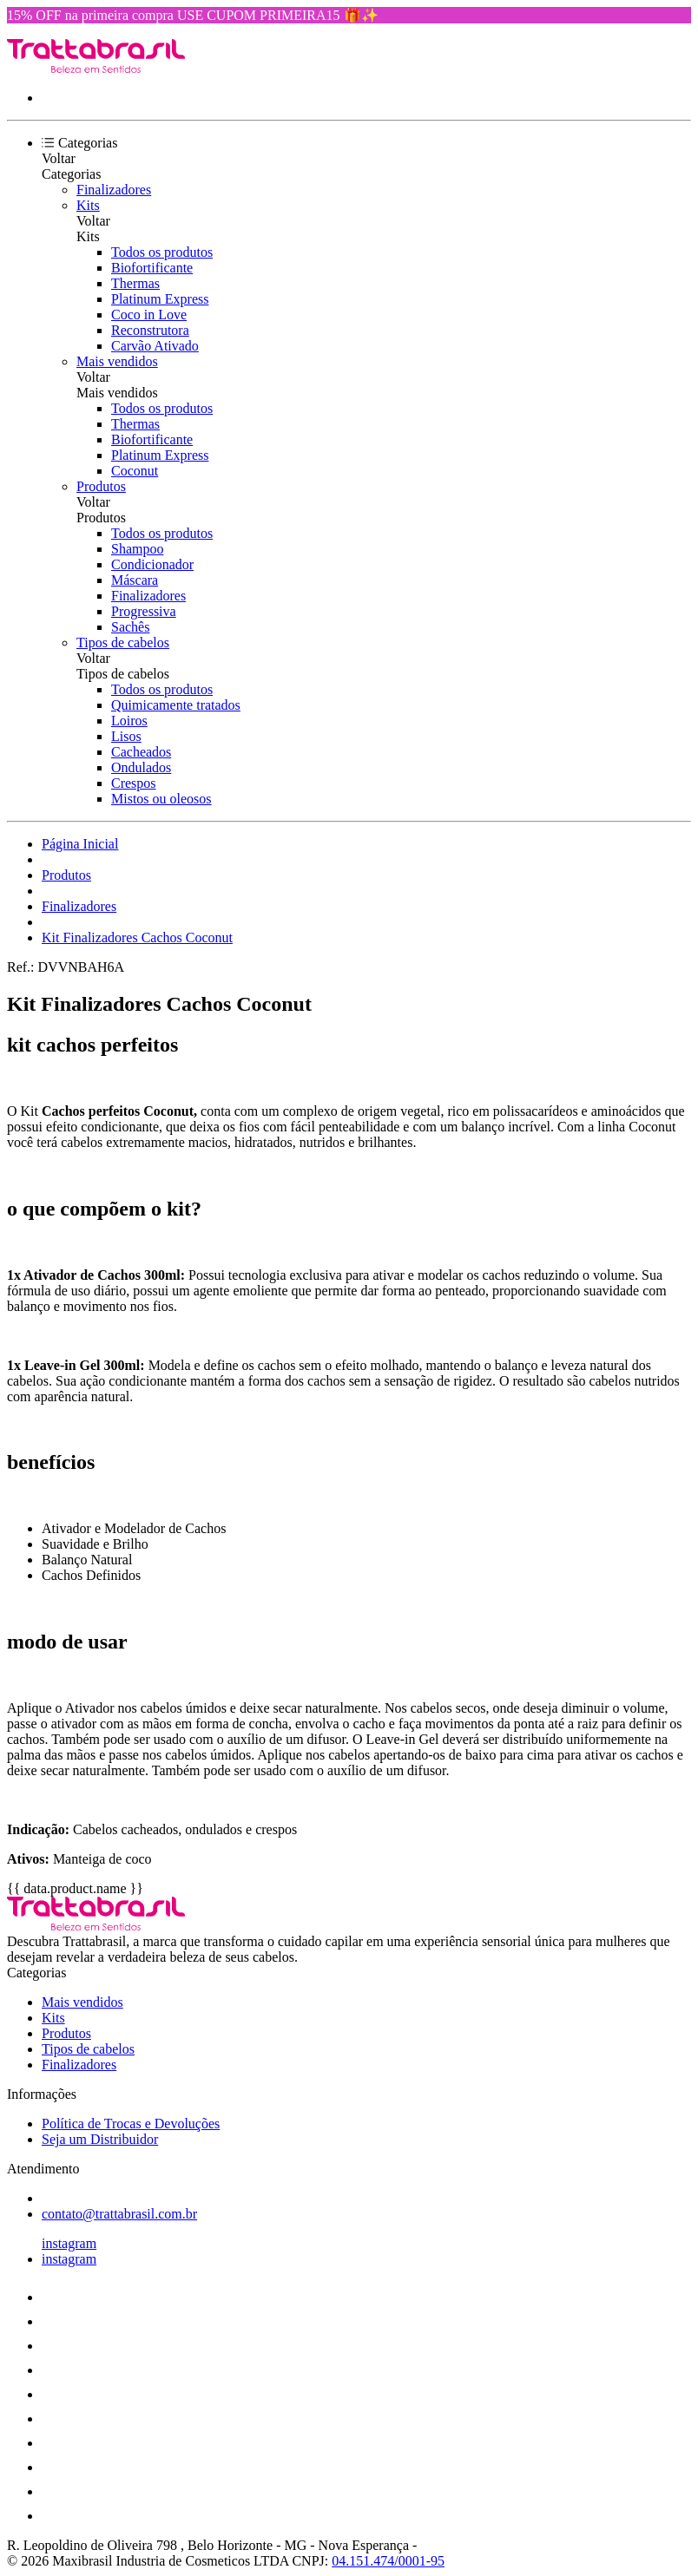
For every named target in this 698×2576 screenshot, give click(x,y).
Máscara (134, 580)
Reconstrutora (150, 330)
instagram (69, 2243)
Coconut (134, 470)
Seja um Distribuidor (100, 2139)
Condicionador (152, 564)
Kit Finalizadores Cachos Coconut (137, 937)
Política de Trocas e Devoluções (131, 2123)
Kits (88, 205)
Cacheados (141, 751)
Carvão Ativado (155, 345)
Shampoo (137, 548)
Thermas (135, 283)
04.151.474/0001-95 (388, 2560)
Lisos (126, 736)
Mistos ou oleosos (161, 798)
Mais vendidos (117, 361)
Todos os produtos (162, 252)
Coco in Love (149, 314)
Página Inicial (80, 843)
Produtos (101, 486)
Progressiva (143, 611)
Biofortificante (152, 267)
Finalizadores (113, 189)
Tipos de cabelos (122, 642)
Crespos (133, 783)
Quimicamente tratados (175, 705)
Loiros (129, 720)
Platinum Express (159, 299)
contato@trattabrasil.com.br (119, 2213)
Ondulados (141, 767)
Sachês (130, 626)
